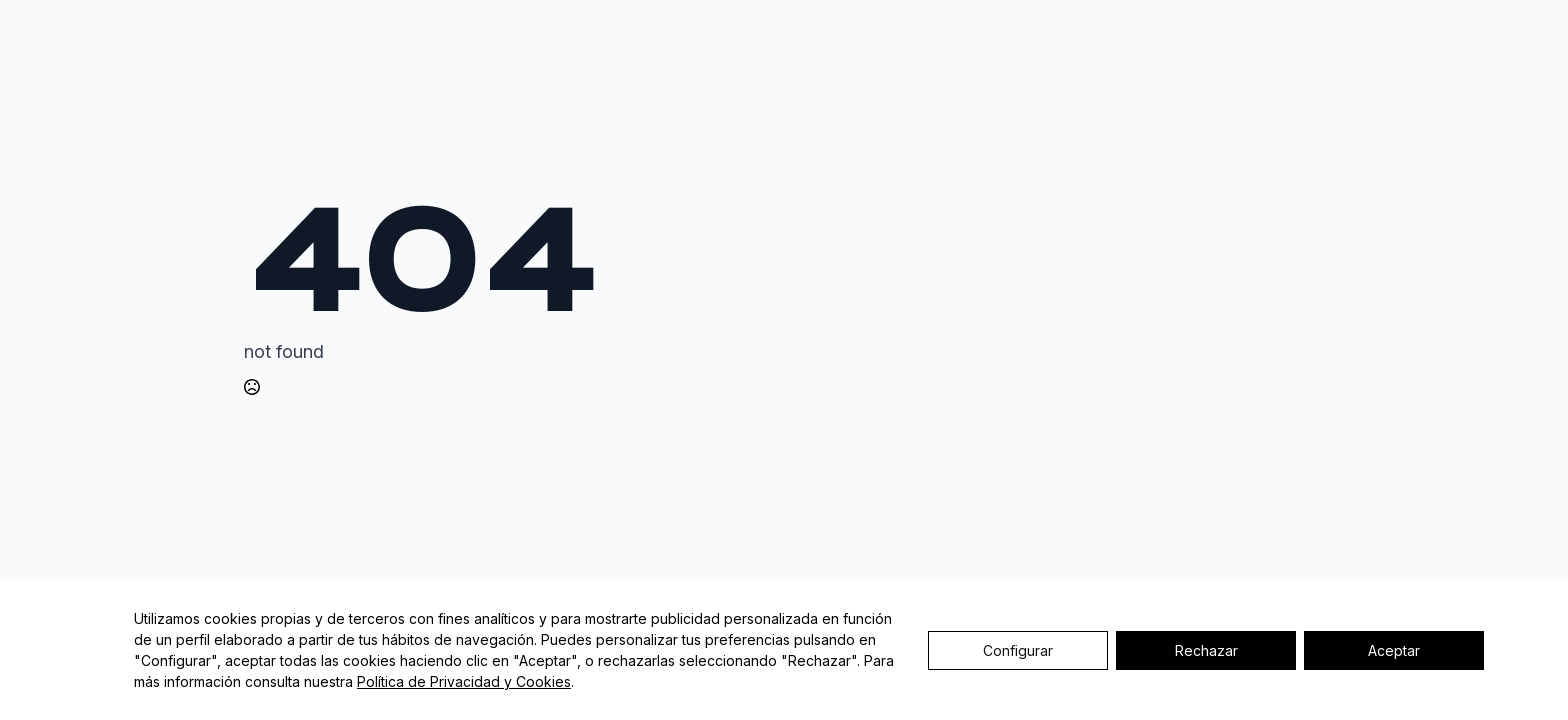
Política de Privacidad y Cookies (464, 681)
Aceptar (1394, 650)
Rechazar (1206, 650)
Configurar (1018, 650)
